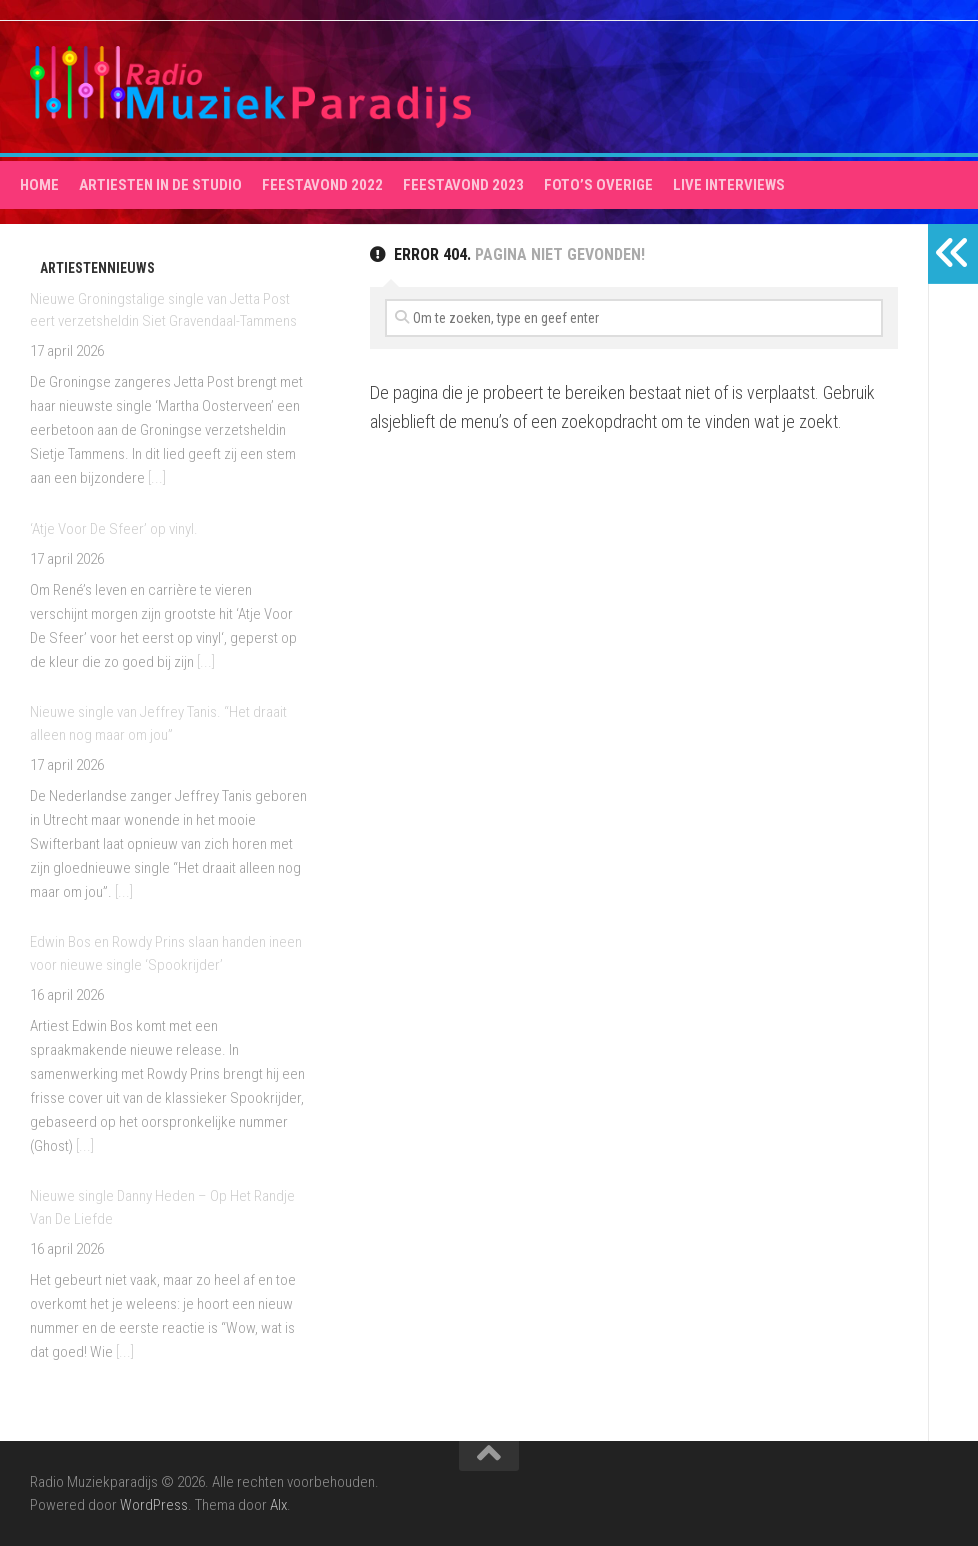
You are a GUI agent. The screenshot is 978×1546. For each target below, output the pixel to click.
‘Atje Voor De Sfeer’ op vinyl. (114, 529)
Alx (278, 1505)
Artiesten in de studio (160, 185)
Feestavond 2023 (463, 185)
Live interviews (729, 185)
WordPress (154, 1505)
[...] (157, 478)
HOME (39, 185)
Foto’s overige (598, 185)
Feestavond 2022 (322, 185)
